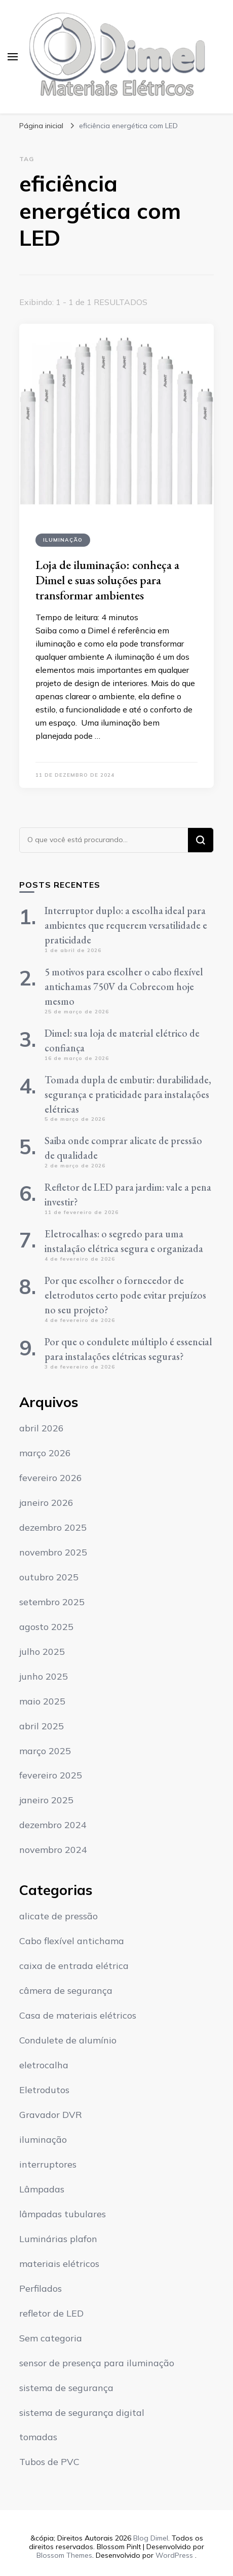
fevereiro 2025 (50, 1775)
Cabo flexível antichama (71, 1941)
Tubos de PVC (49, 2462)
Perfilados (40, 2288)
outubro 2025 (49, 1577)
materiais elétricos (59, 2263)
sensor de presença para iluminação (96, 2363)
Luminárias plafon (58, 2239)
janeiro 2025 (46, 1800)
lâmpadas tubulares (62, 2214)
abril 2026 (41, 1428)
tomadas (38, 2437)
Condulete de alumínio (67, 2040)
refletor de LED (51, 2313)
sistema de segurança (66, 2388)
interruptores (47, 2164)
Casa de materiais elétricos (77, 2015)
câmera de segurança (65, 1990)
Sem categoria (50, 2338)
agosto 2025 (46, 1627)
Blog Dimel (150, 2538)
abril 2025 (41, 1726)
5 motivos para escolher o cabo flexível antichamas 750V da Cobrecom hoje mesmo (124, 986)
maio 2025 (42, 1701)
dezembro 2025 (53, 1527)
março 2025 (45, 1751)
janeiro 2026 (46, 1502)
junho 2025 (43, 1676)
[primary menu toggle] (13, 56)
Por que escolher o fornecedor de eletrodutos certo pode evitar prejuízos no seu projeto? (125, 1295)
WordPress (174, 2555)
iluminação (63, 540)
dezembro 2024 (53, 1825)
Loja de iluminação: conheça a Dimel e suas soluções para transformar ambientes (107, 580)
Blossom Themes (64, 2555)
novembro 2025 (53, 1552)
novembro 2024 (53, 1849)
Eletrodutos (44, 2090)
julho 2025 (42, 1651)
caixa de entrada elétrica (74, 1966)
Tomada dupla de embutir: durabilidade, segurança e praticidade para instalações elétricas (128, 1094)
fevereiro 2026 (50, 1478)
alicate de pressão (58, 1916)
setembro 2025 (52, 1602)
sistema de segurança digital (81, 2412)
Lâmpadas (41, 2189)
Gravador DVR (50, 2114)
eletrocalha (43, 2065)
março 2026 (45, 1453)
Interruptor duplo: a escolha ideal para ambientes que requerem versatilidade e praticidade (126, 925)
